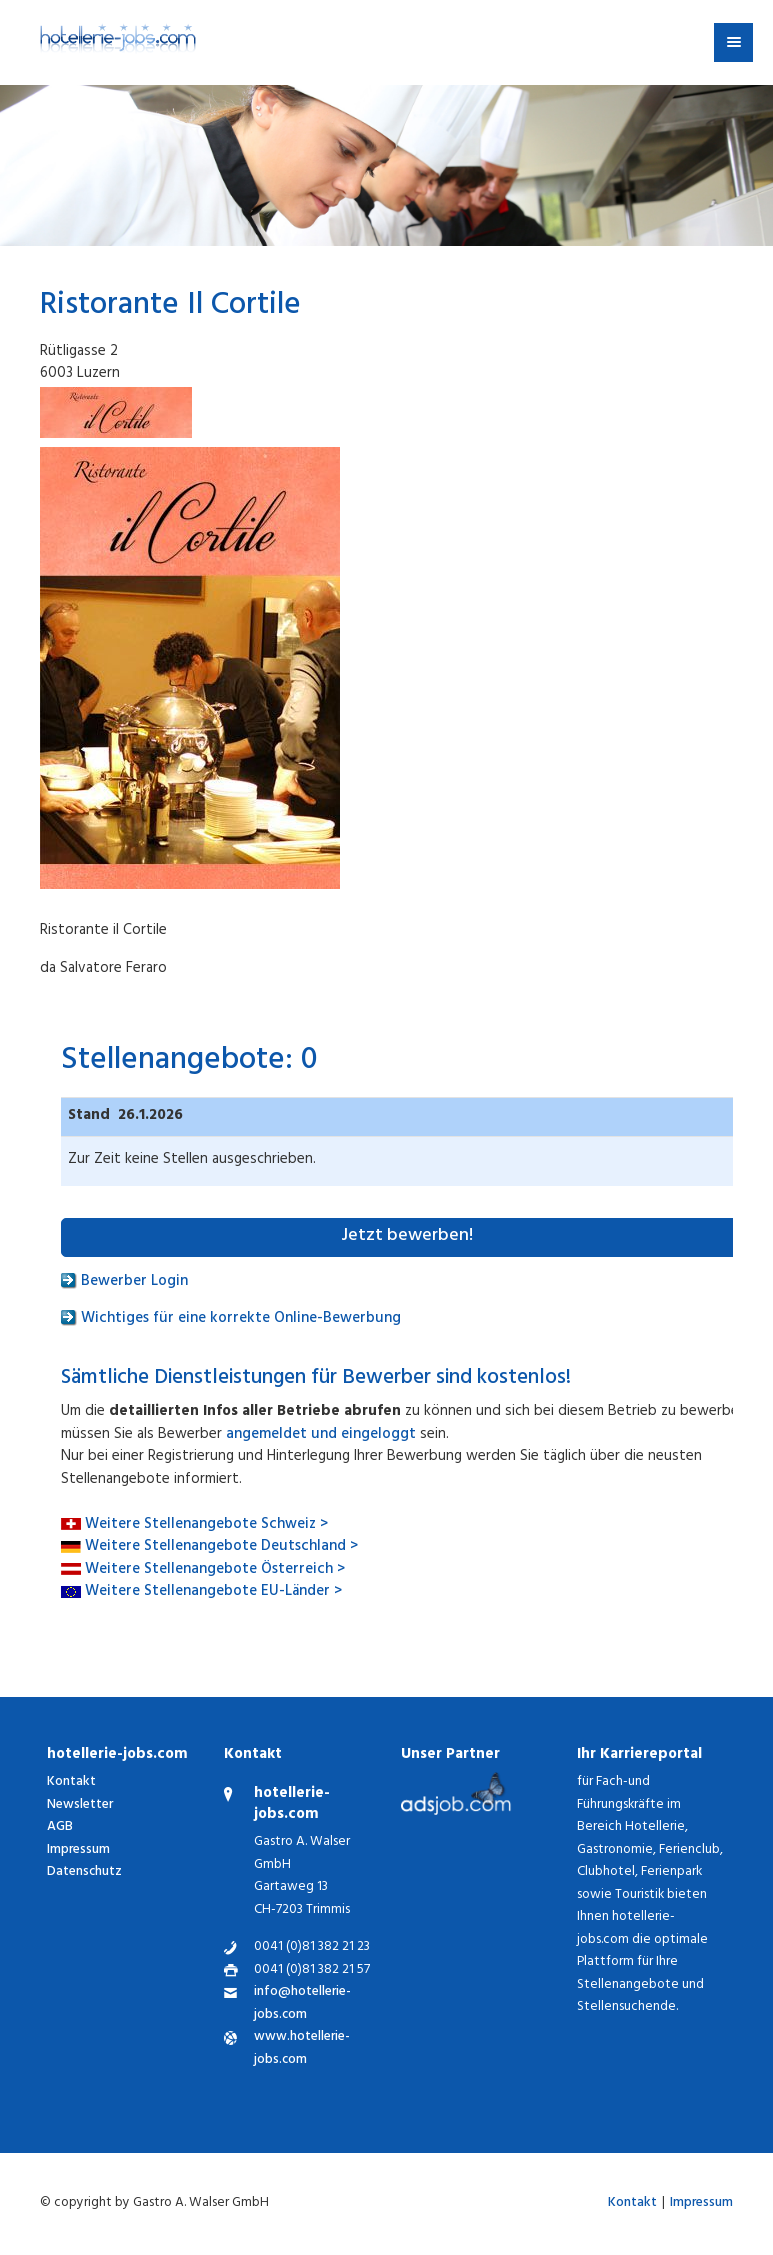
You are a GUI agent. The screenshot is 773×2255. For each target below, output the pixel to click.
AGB (60, 1827)
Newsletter (80, 1805)
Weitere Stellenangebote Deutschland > (221, 1547)
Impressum (78, 1850)
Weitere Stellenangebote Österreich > (215, 1570)
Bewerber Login (124, 1282)
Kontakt (71, 1782)
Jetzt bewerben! (407, 1237)
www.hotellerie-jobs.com (302, 2049)
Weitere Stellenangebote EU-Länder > (213, 1592)
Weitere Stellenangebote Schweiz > (206, 1525)
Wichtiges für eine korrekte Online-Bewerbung (231, 1319)
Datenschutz (84, 1872)
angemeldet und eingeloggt (321, 1435)
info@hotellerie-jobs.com (302, 2004)
